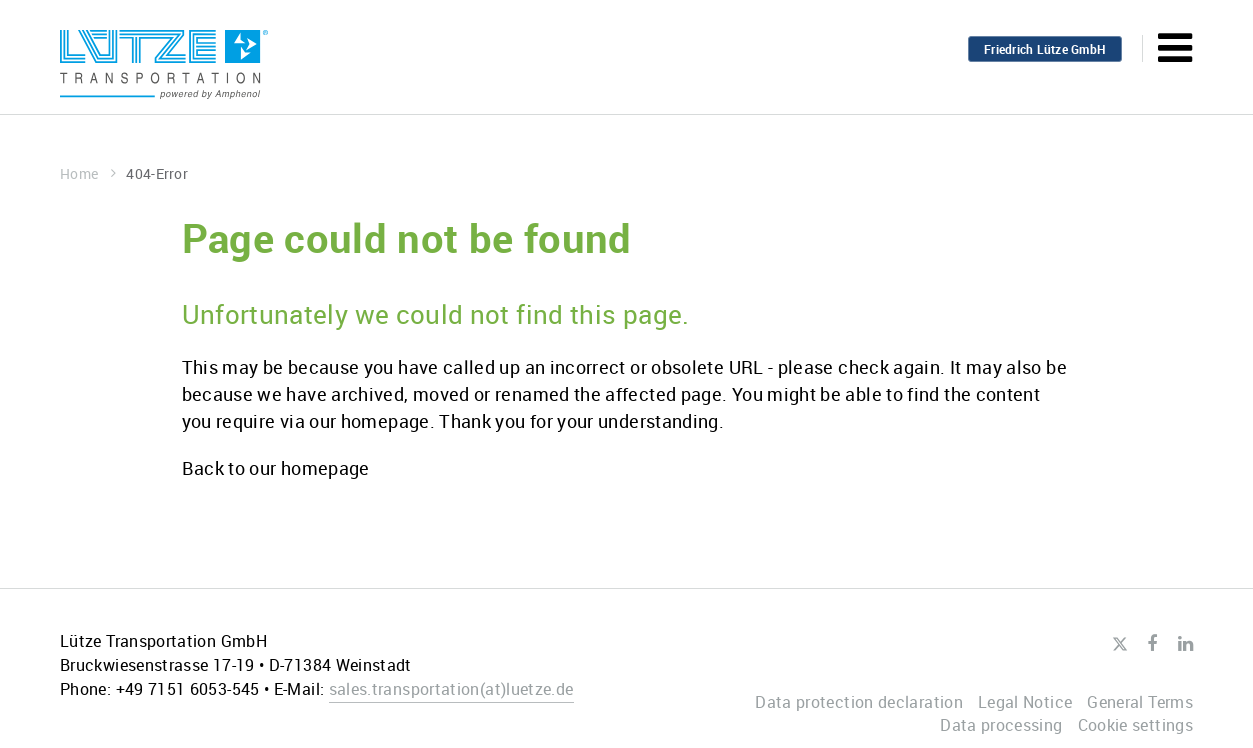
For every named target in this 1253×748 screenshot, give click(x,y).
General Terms (1140, 702)
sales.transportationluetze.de (451, 689)
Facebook (1152, 644)
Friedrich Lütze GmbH (1045, 49)
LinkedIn (1185, 644)
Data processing (1001, 725)
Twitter (1119, 645)
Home (88, 173)
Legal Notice (1025, 702)
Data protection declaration (859, 702)
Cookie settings (1135, 725)
